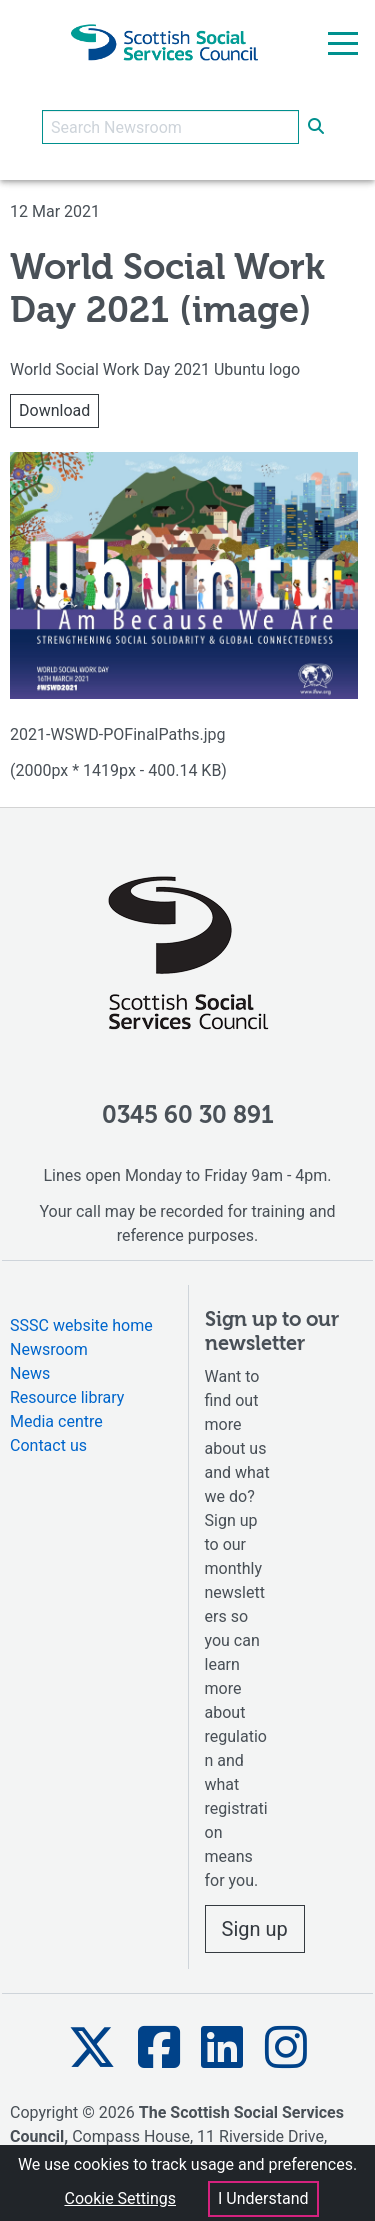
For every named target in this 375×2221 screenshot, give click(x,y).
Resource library (67, 1397)
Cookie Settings (120, 2198)
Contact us (48, 1445)
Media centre (56, 1421)
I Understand (263, 2198)
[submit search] (316, 127)
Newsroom (49, 1349)
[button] (92, 2047)
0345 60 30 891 (188, 1116)
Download (54, 410)
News (30, 1373)
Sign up (255, 1929)
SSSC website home (81, 1325)
